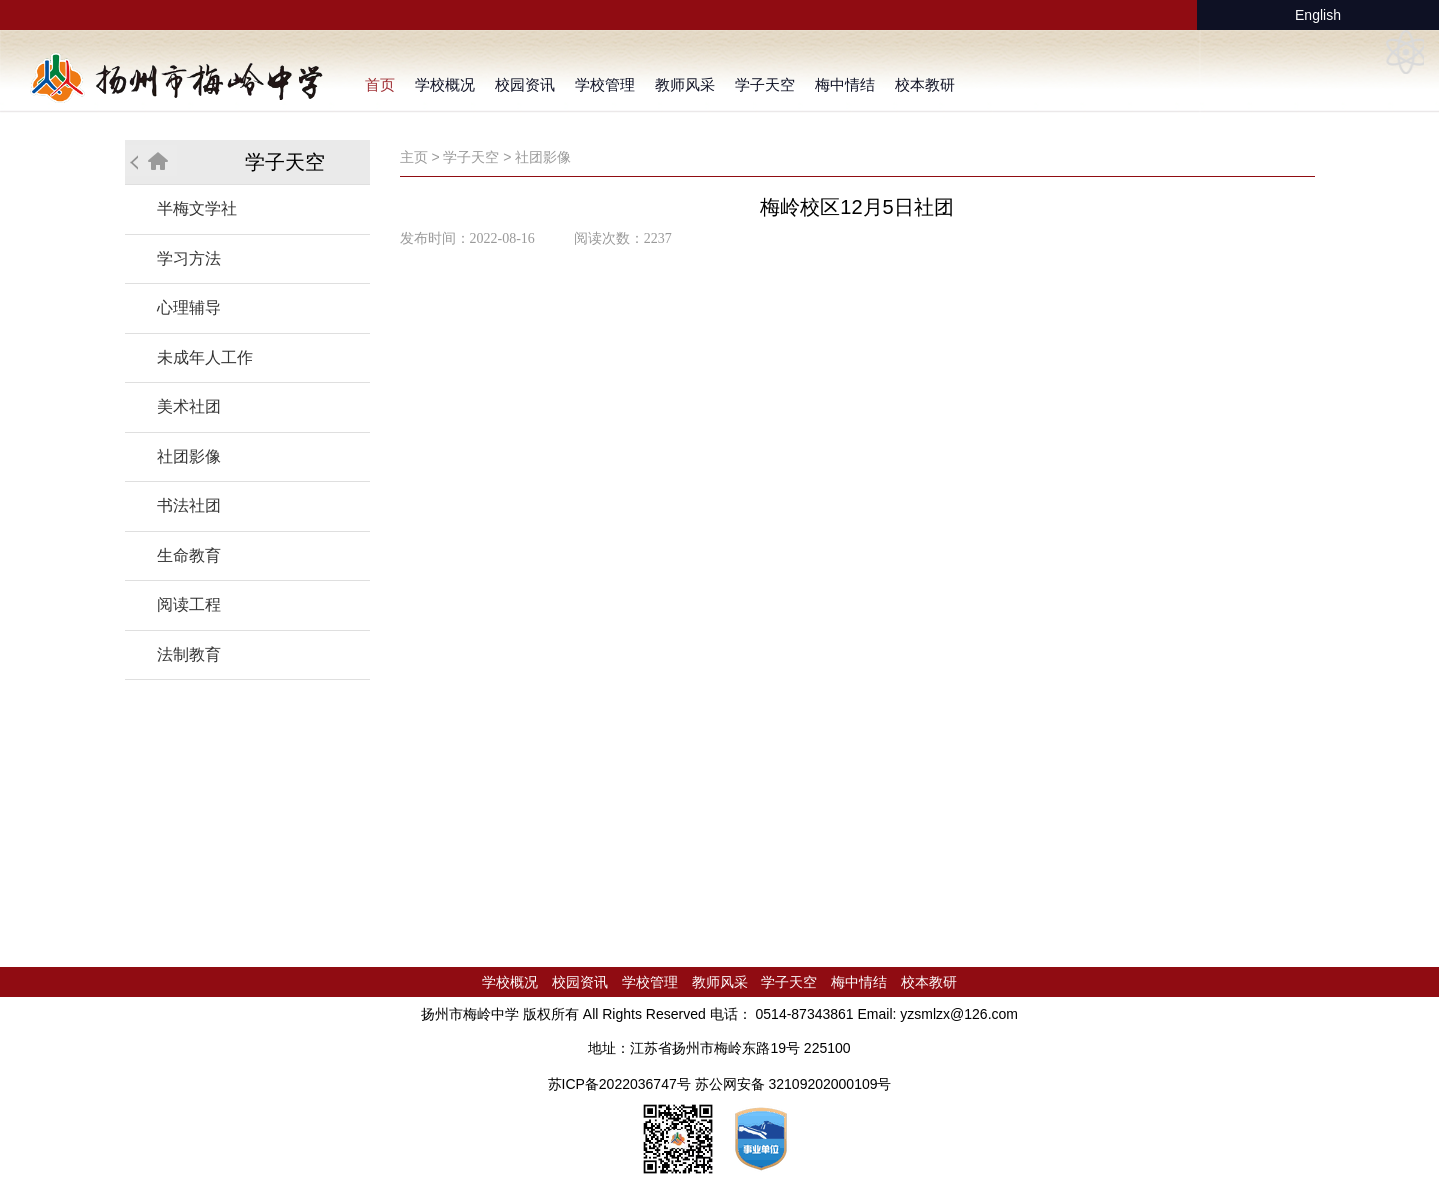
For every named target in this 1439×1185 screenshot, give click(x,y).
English (1318, 15)
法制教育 (189, 654)
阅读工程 (189, 604)
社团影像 (189, 456)
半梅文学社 (197, 208)
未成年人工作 (205, 357)
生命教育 (189, 555)
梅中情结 (845, 84)
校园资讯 (525, 84)
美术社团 (189, 406)
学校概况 (445, 84)
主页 (414, 157)
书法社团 (189, 505)
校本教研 (925, 84)
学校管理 (605, 84)
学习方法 (189, 258)
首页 (380, 84)
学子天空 (765, 84)
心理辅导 (189, 307)
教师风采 (685, 84)
